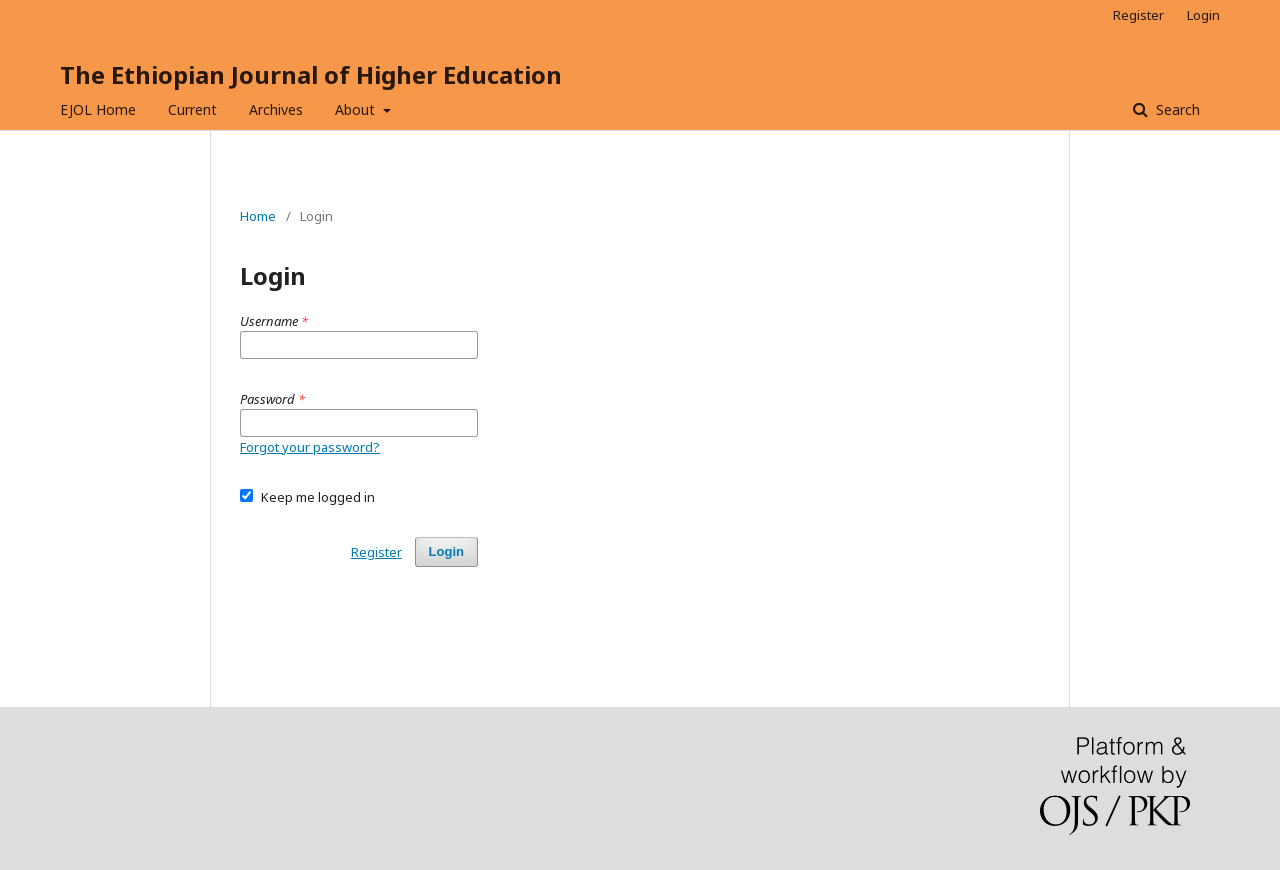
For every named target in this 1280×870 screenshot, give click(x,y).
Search (1176, 109)
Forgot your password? (310, 447)
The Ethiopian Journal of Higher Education (311, 74)
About (357, 109)
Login (1203, 15)
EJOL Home (98, 109)
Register (1138, 15)
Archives (276, 109)
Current (192, 109)
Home (258, 216)
